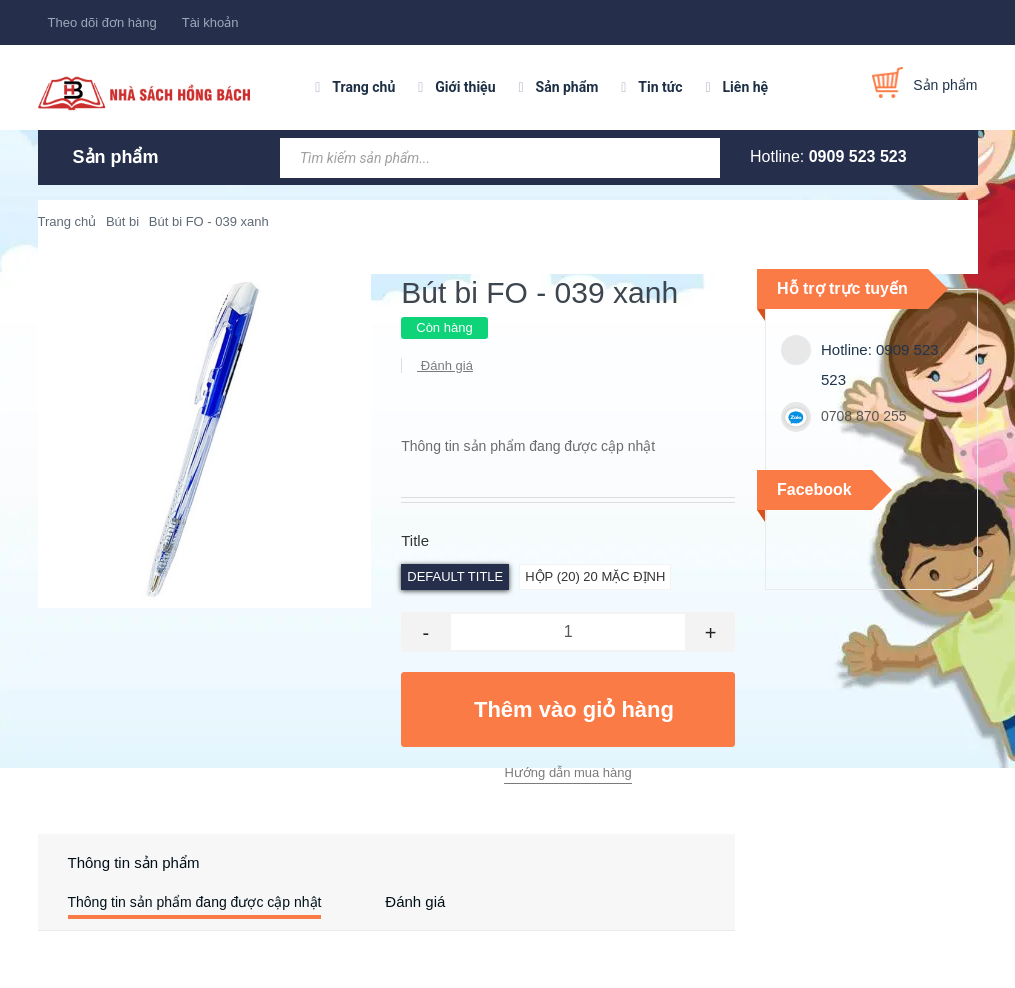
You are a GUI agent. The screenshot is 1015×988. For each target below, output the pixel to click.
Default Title (455, 576)
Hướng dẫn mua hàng (567, 772)
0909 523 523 (858, 156)
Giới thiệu (465, 87)
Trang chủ (363, 87)
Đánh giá (445, 365)
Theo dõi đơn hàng (102, 22)
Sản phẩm (567, 87)
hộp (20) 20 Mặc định (595, 576)
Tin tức (660, 87)
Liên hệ (746, 87)
